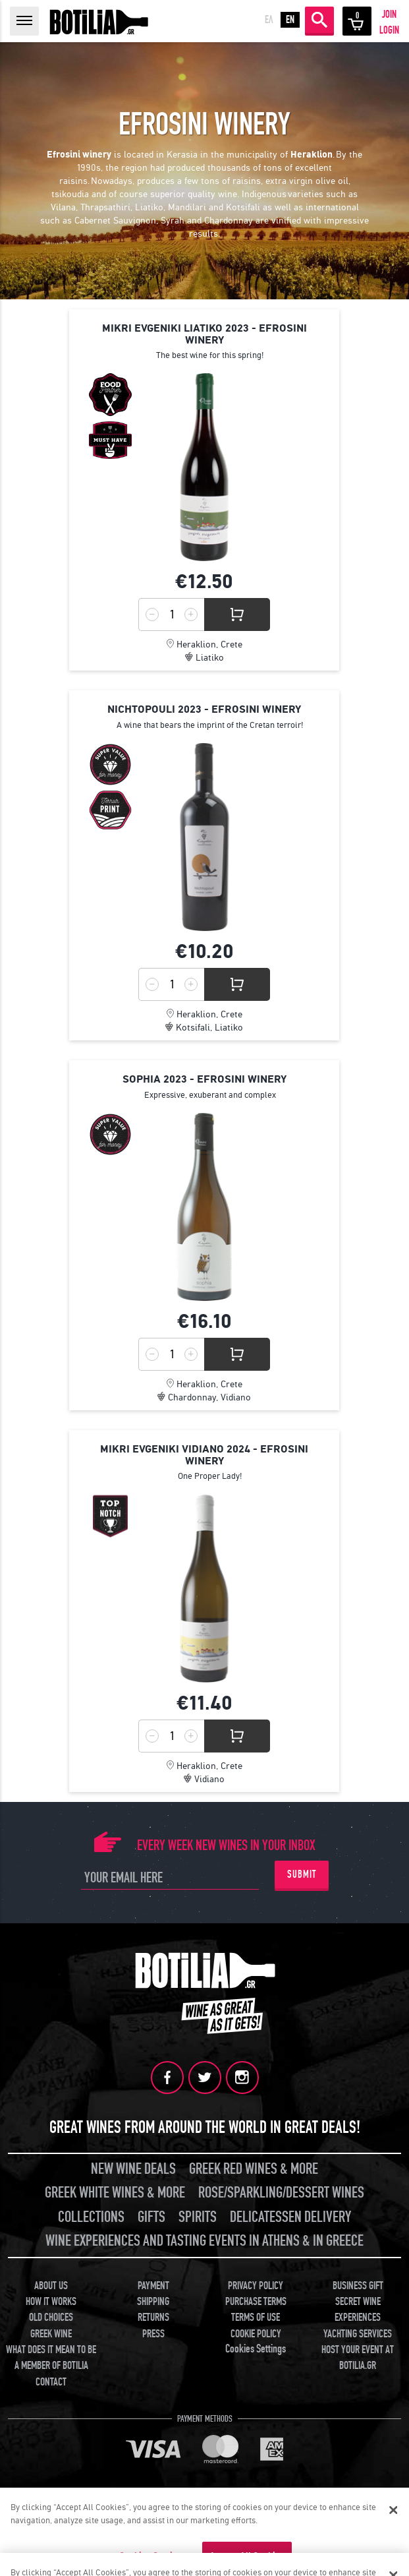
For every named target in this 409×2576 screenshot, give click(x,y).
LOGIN (389, 30)
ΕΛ (269, 20)
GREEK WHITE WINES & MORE (115, 2193)
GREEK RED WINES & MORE (253, 2169)
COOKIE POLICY (256, 2334)
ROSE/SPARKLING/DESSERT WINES (281, 2193)
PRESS (153, 2334)
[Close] (393, 2510)
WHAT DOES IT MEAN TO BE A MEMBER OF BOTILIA (51, 2357)
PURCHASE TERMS (255, 2301)
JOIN (389, 14)
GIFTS (151, 2217)
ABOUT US (51, 2285)
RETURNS (153, 2317)
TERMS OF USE (255, 2317)
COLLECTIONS (91, 2217)
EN (290, 20)
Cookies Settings (255, 2349)
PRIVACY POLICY (255, 2285)
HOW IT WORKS (51, 2301)
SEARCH (319, 20)
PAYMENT (153, 2285)
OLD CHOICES (51, 2317)
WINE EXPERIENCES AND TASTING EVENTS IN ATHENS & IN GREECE (204, 2241)
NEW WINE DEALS (133, 2169)
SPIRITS (197, 2217)
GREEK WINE (51, 2334)
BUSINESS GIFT (358, 2285)
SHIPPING (153, 2301)
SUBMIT (301, 1874)
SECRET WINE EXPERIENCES (358, 2309)
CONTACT (51, 2382)
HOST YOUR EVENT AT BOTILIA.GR (357, 2357)
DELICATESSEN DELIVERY (290, 2217)
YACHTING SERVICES (357, 2334)
